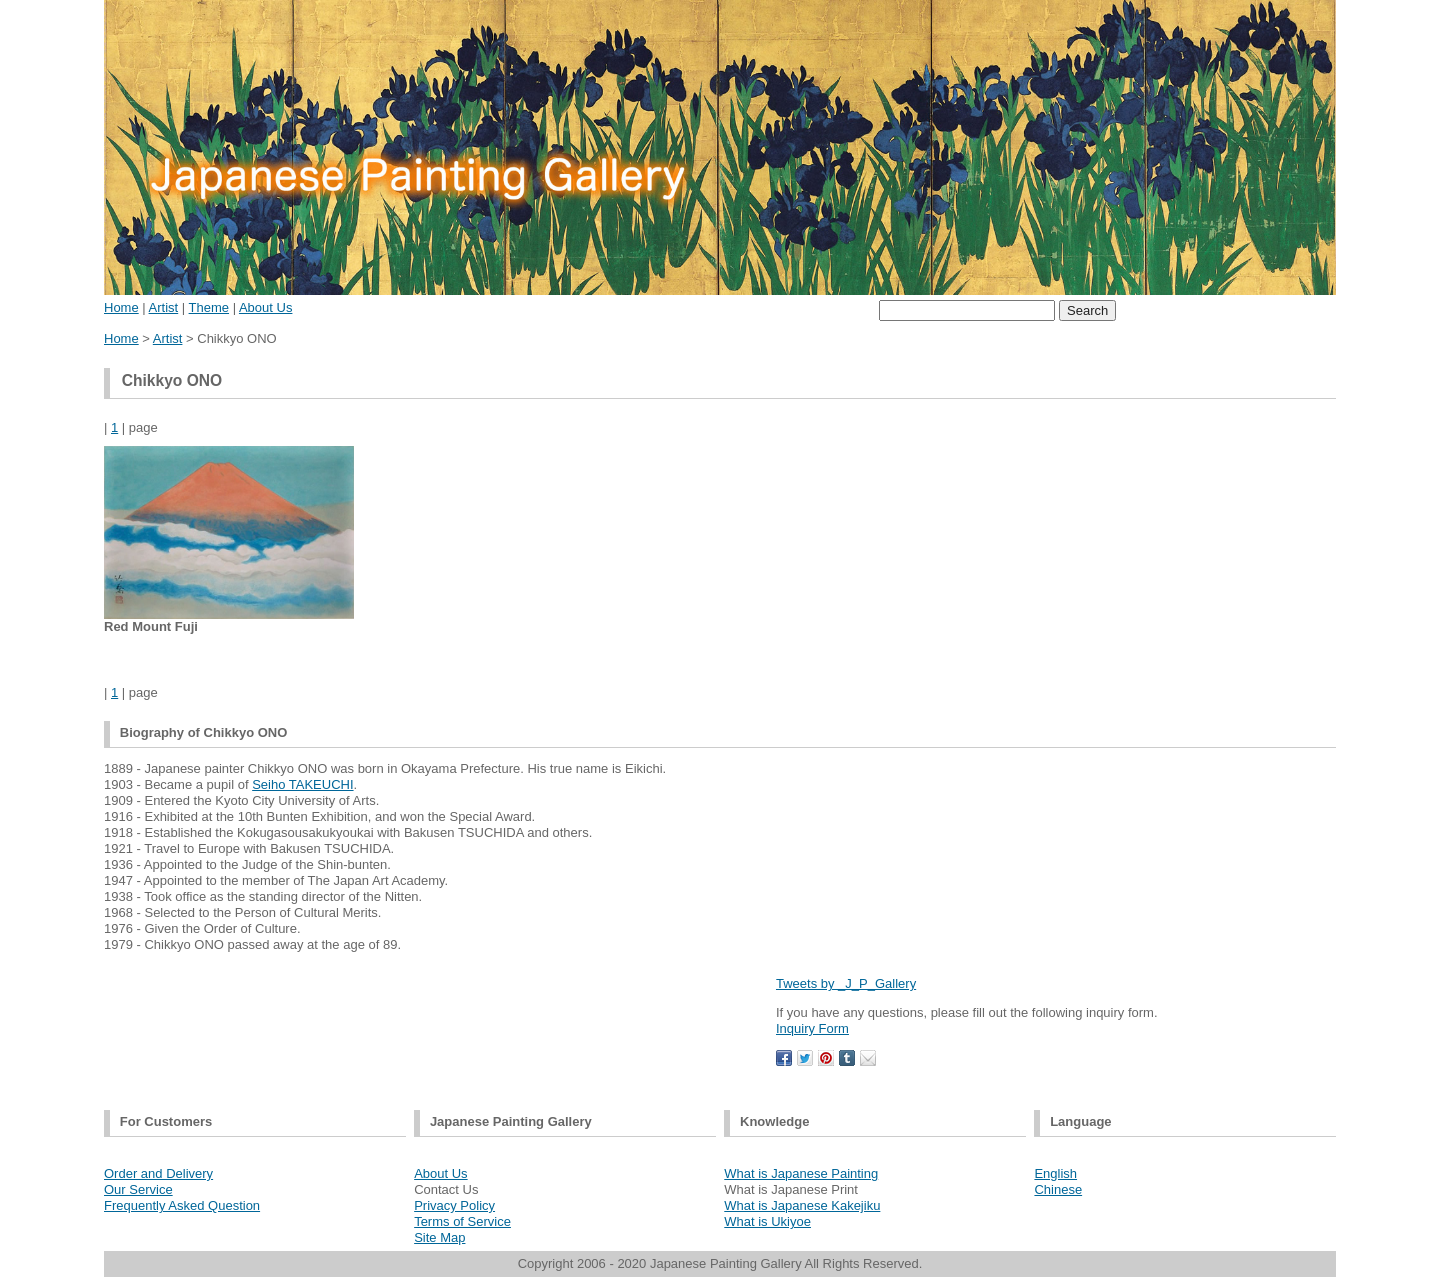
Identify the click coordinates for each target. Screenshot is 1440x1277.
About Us (265, 307)
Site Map (439, 1237)
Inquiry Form (812, 1028)
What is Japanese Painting (801, 1173)
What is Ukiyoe (767, 1221)
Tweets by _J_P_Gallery (846, 983)
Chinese (1058, 1189)
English (1055, 1173)
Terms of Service (462, 1221)
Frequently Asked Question (182, 1205)
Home (121, 307)
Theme (209, 307)
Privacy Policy (454, 1205)
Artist (164, 307)
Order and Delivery (158, 1173)
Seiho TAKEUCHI (302, 784)
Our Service (138, 1189)
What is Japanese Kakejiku (802, 1205)
